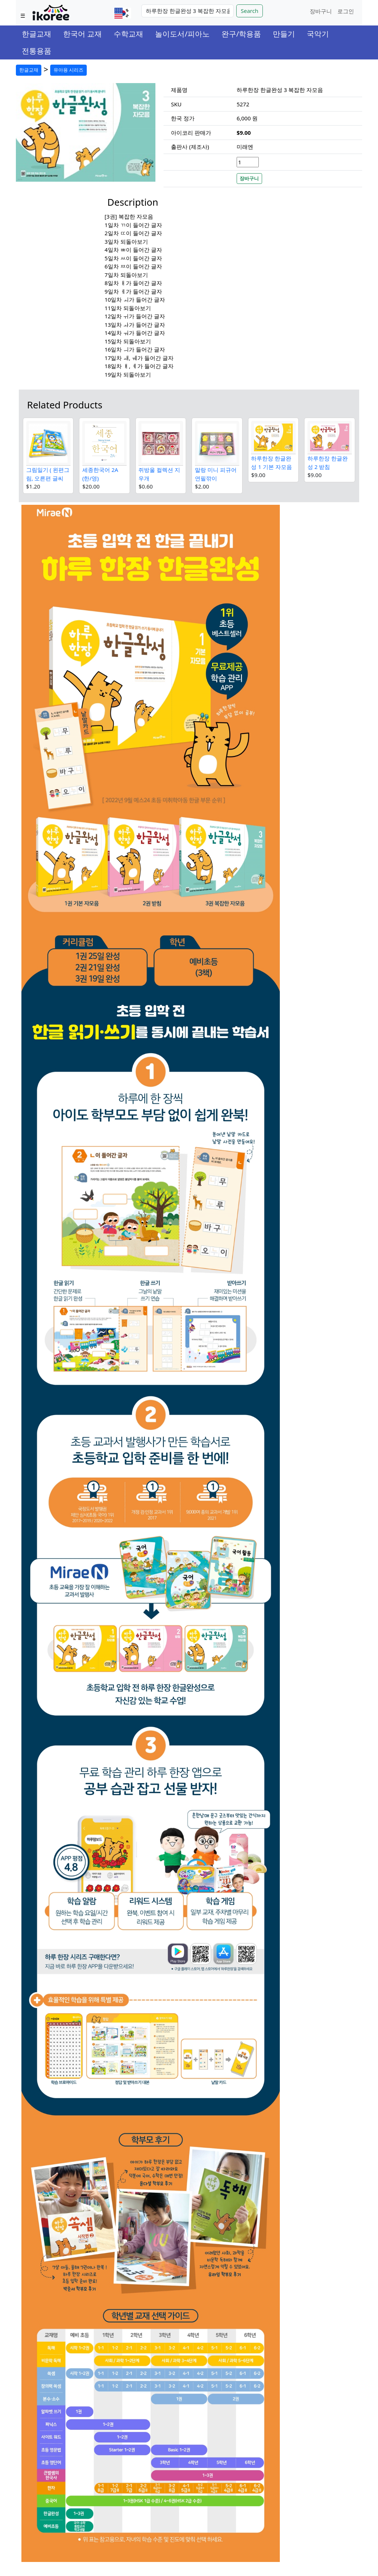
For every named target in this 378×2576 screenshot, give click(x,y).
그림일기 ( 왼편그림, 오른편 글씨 (47, 474)
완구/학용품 (241, 34)
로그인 (345, 11)
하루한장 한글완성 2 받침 (327, 462)
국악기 (318, 34)
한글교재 (36, 34)
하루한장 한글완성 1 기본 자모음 (271, 462)
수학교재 (128, 34)
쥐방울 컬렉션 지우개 (159, 474)
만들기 (284, 34)
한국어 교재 (82, 34)
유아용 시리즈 (68, 69)
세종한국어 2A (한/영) (100, 474)
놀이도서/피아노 (182, 34)
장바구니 (321, 11)
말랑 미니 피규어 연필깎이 (216, 474)
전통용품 (36, 51)
